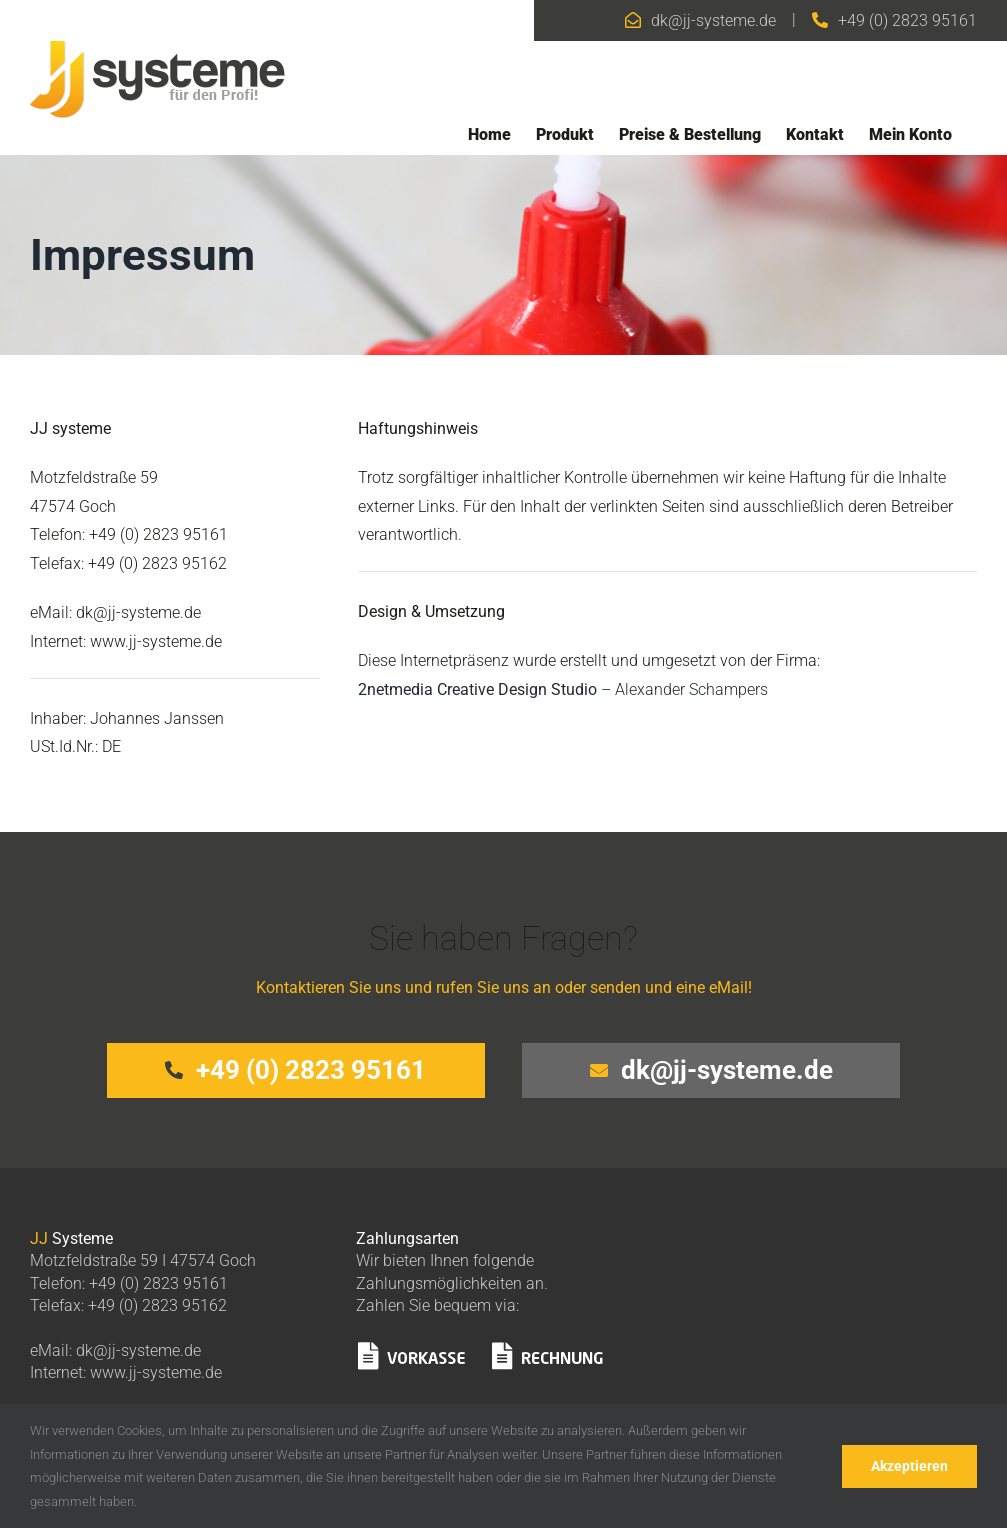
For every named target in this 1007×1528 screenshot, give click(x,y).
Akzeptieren (909, 1466)
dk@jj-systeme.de (713, 20)
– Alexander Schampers (563, 689)
